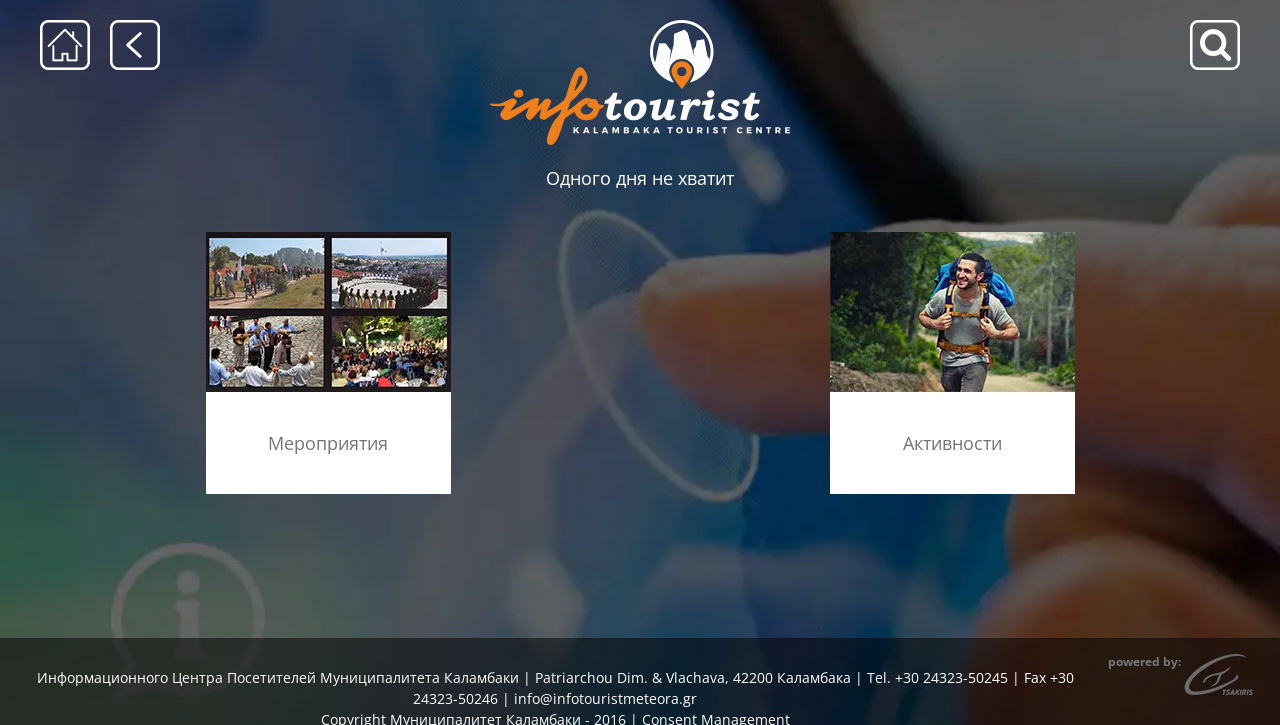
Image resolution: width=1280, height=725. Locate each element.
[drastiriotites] (952, 238)
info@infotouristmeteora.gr (605, 698)
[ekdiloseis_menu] (328, 238)
